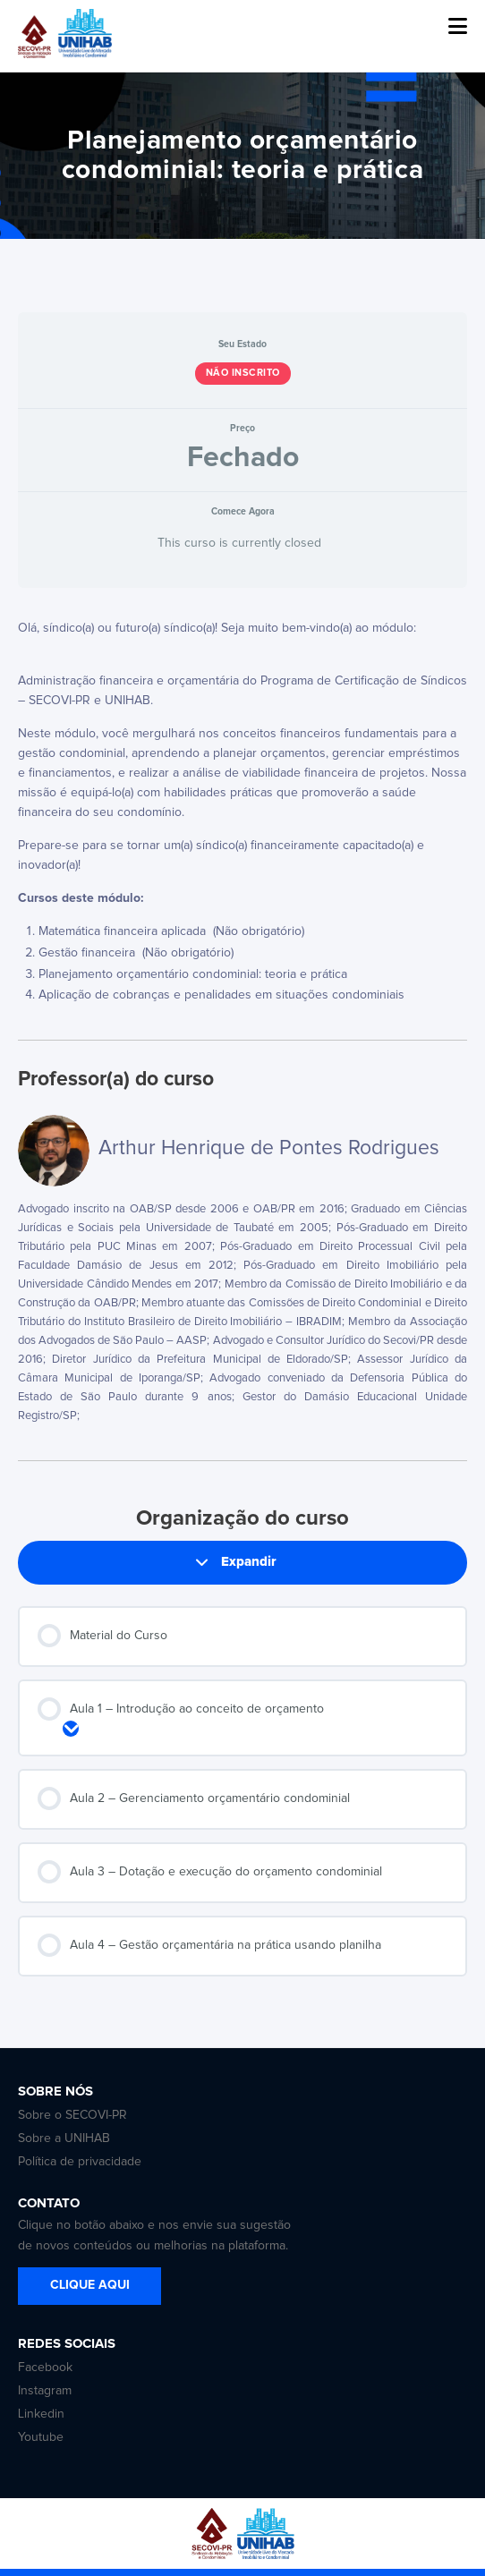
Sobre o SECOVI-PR (72, 2115)
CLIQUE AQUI (90, 2285)
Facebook (45, 2367)
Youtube (41, 2437)
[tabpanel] (242, 814)
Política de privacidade (79, 2161)
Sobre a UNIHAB (64, 2138)
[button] (457, 26)
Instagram (45, 2391)
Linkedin (41, 2414)
